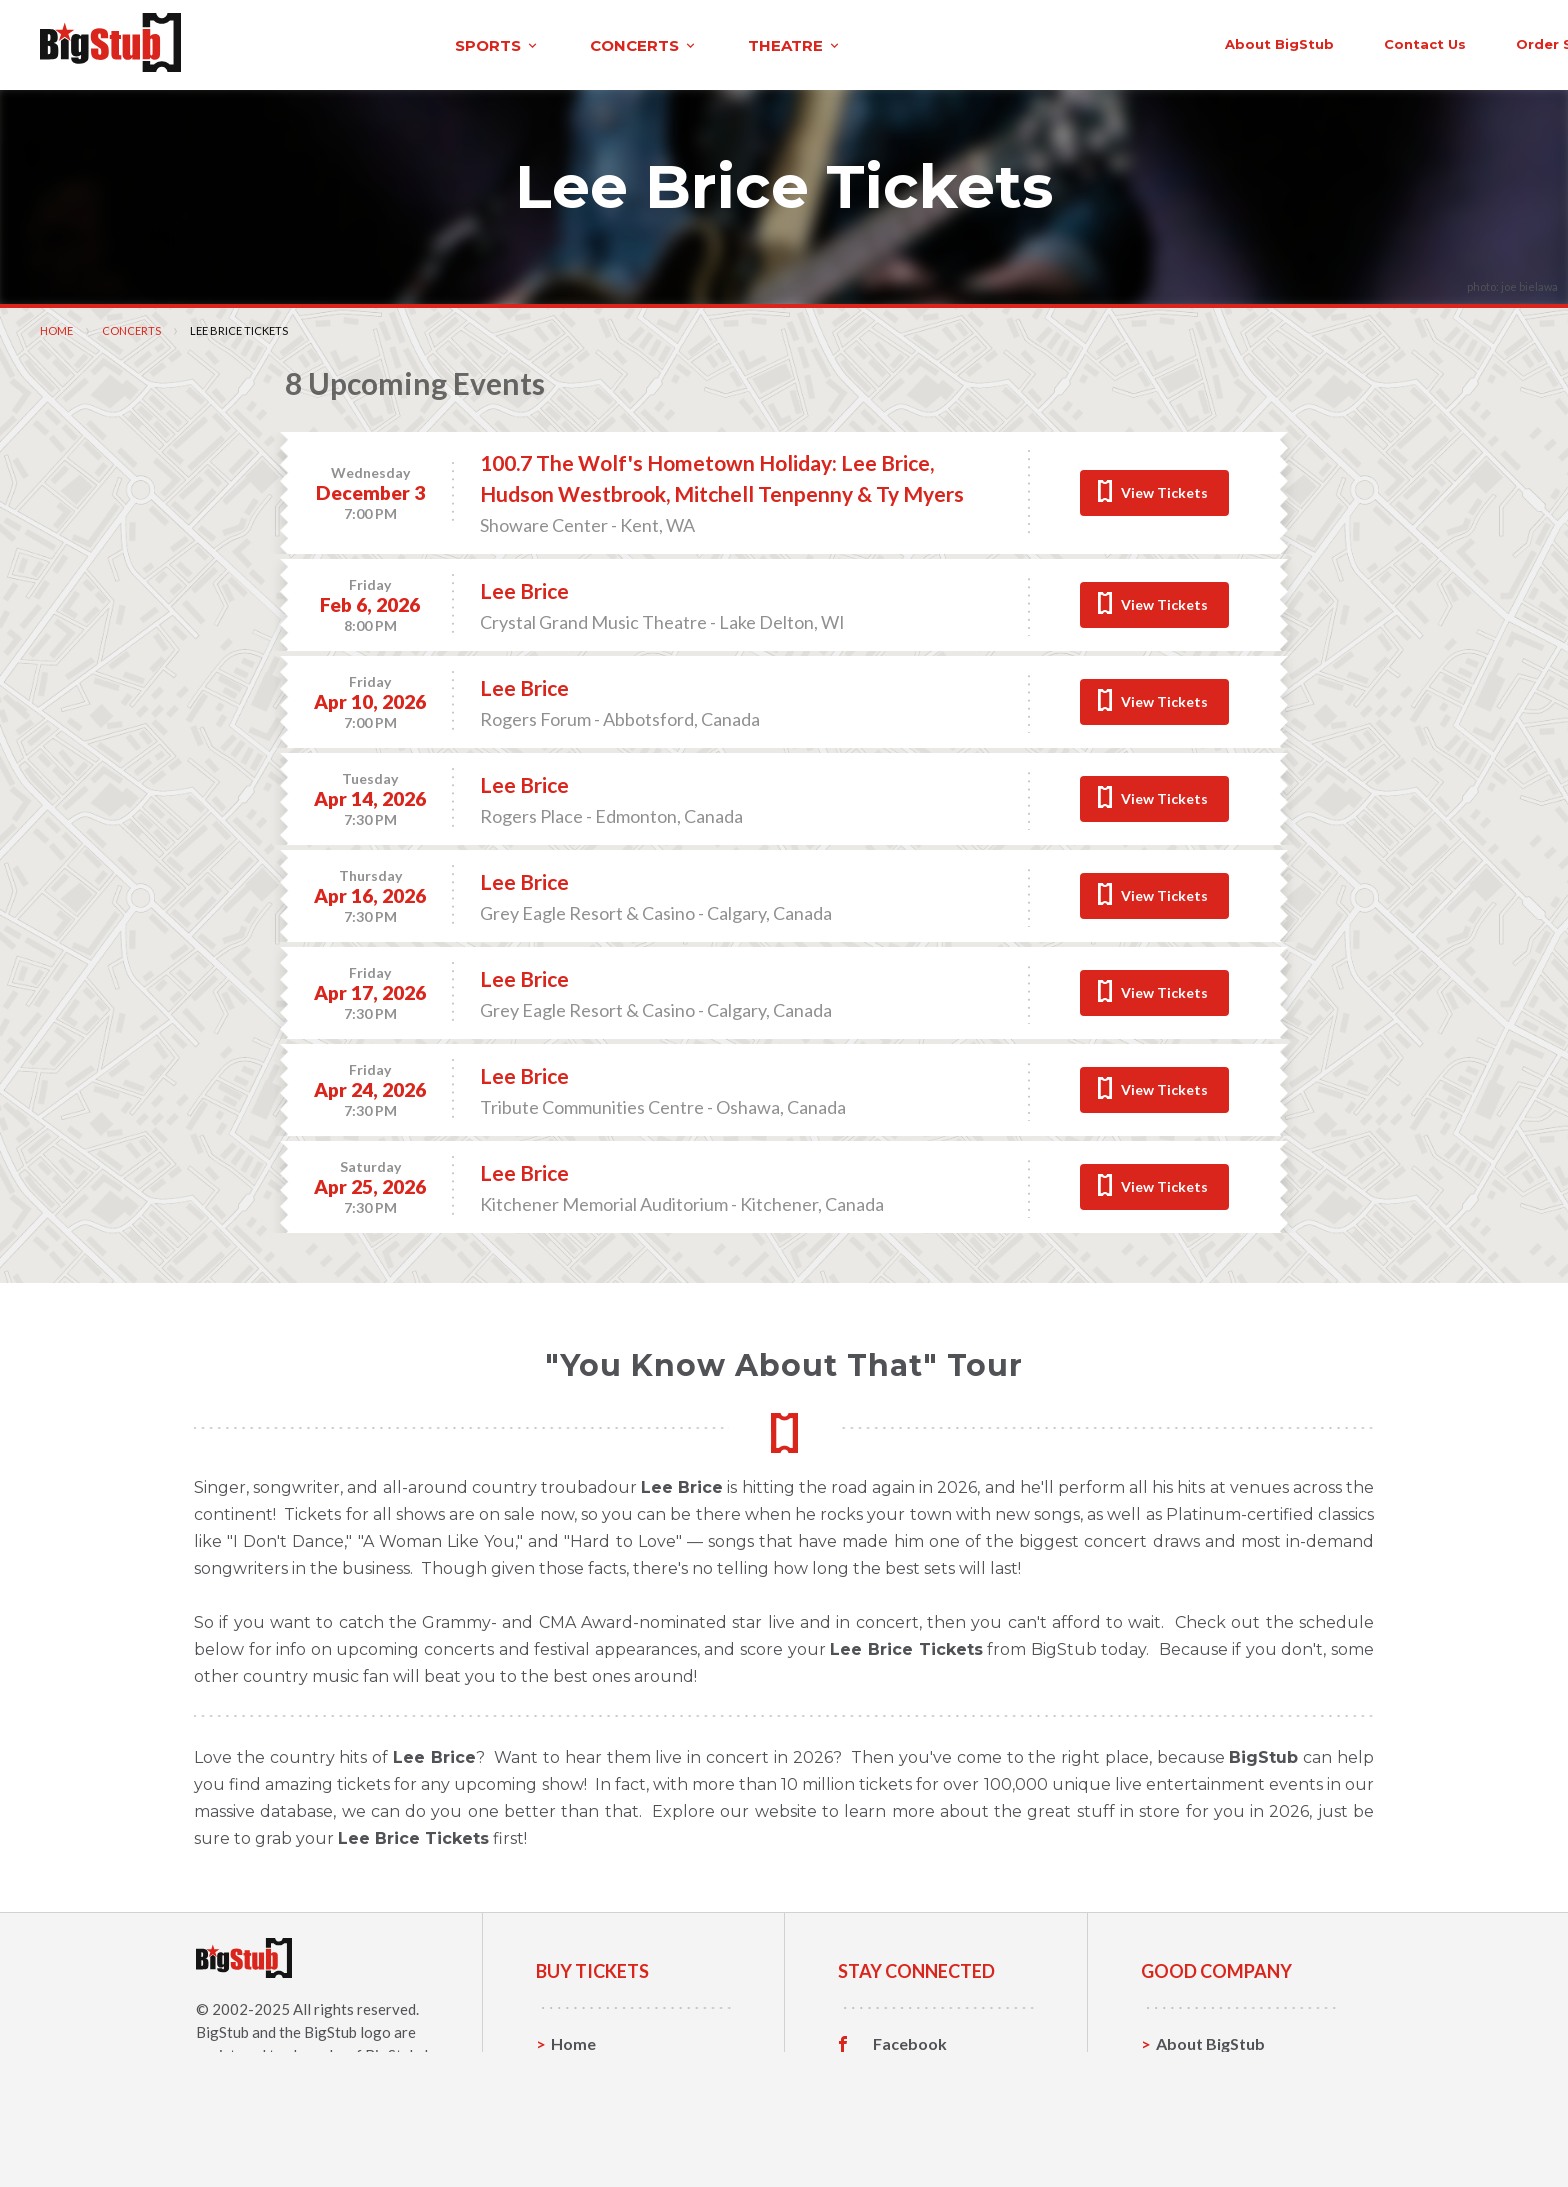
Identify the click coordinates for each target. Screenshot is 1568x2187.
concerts (435, 43)
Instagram (911, 2103)
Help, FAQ (1193, 2102)
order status (1335, 42)
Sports (576, 2071)
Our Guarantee (1212, 2133)
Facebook (910, 2041)
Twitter (901, 2072)
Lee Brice (524, 587)
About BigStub (1050, 42)
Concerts (131, 327)
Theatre (581, 2133)
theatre (586, 43)
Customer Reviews (943, 2134)
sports (288, 43)
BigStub (222, 2029)
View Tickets (1164, 489)
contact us (1196, 42)
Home (56, 327)
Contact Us (1198, 2071)
